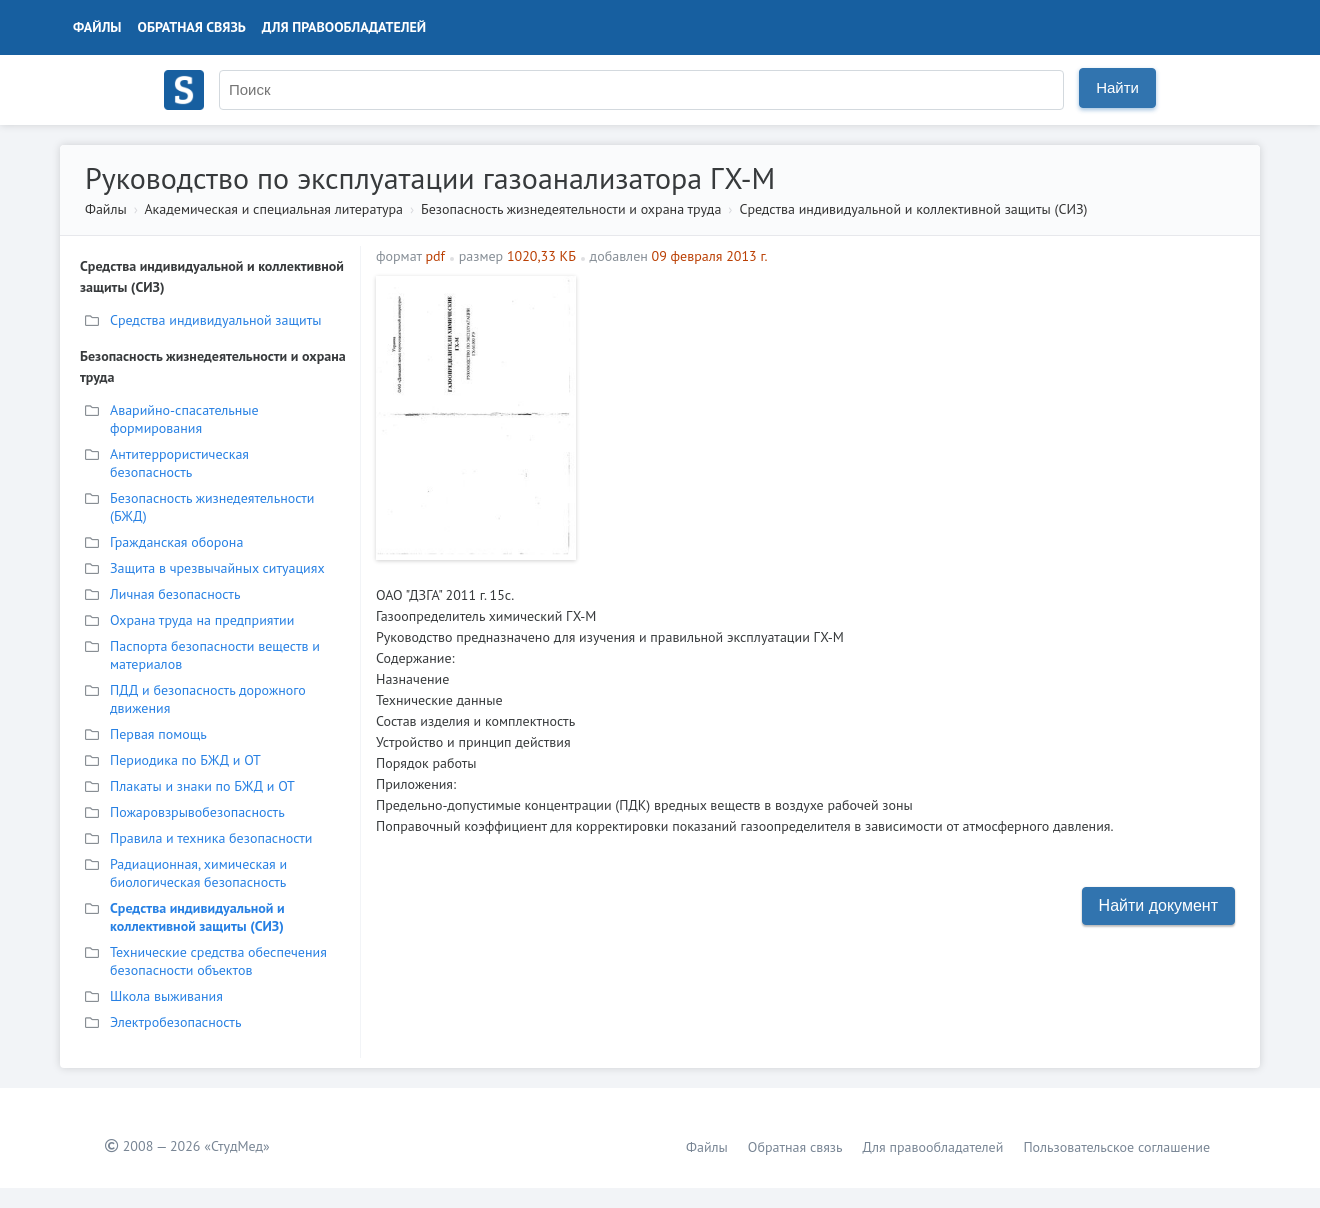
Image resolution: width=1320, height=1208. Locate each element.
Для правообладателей (344, 27)
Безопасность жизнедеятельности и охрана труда (571, 209)
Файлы (97, 27)
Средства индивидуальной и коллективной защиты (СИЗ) (913, 209)
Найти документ (1158, 905)
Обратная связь (192, 27)
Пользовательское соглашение (1116, 1147)
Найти (1117, 87)
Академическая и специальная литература (273, 209)
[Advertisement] (915, 416)
